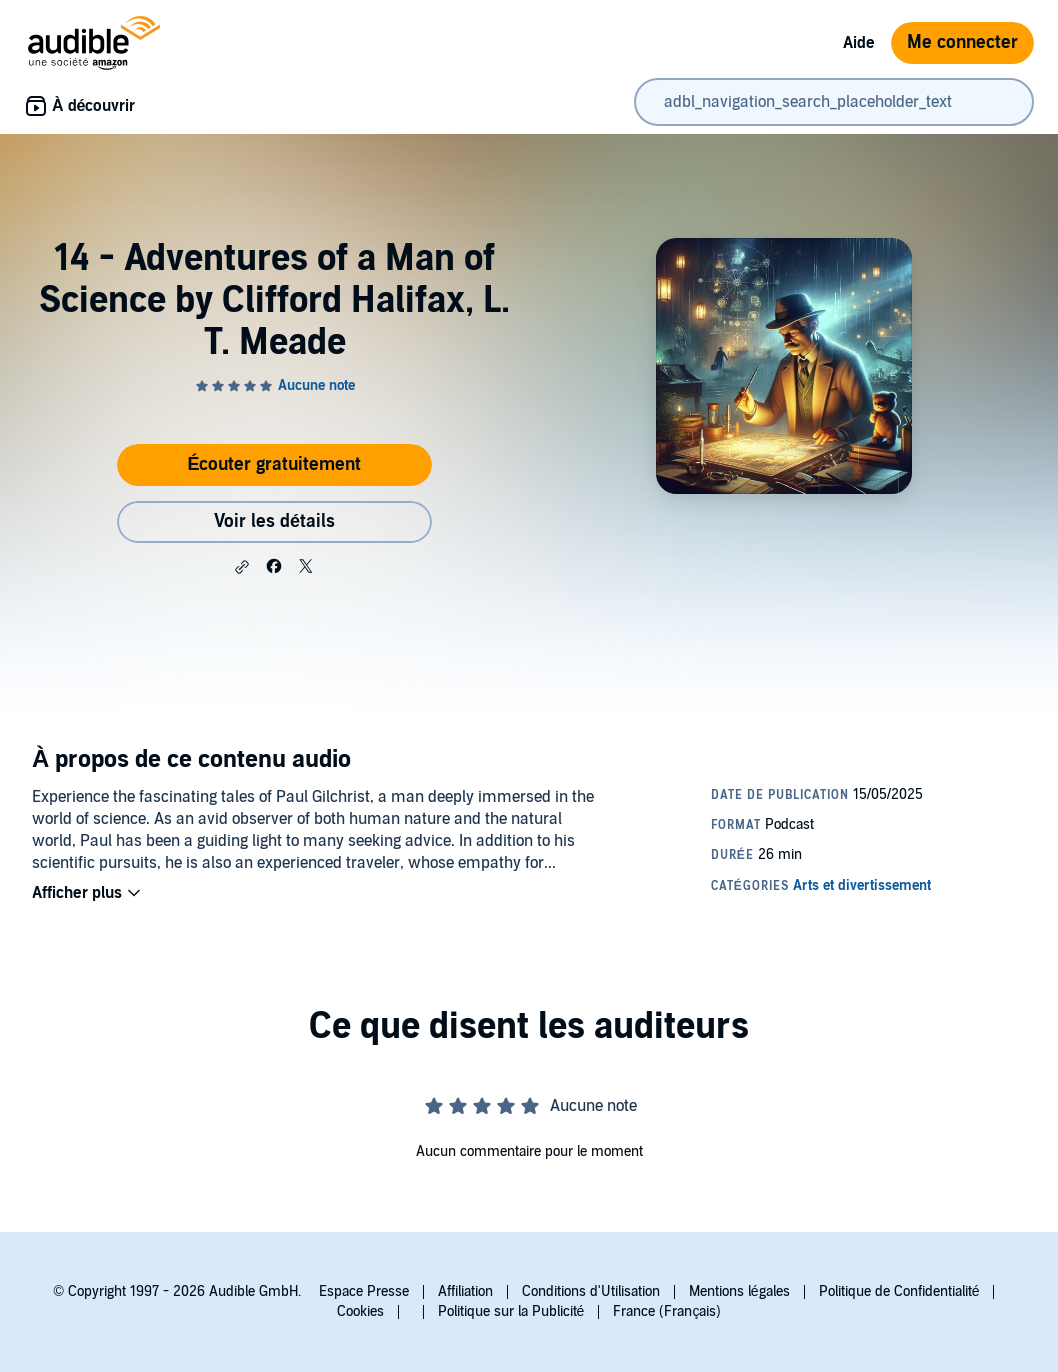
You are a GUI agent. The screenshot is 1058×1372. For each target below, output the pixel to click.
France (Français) (667, 1311)
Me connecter (962, 42)
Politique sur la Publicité (511, 1311)
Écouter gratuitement (274, 464)
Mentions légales (739, 1291)
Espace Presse (364, 1291)
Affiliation (465, 1291)
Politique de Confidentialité (899, 1291)
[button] (242, 567)
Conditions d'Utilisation (591, 1291)
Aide (859, 43)
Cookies (360, 1311)
